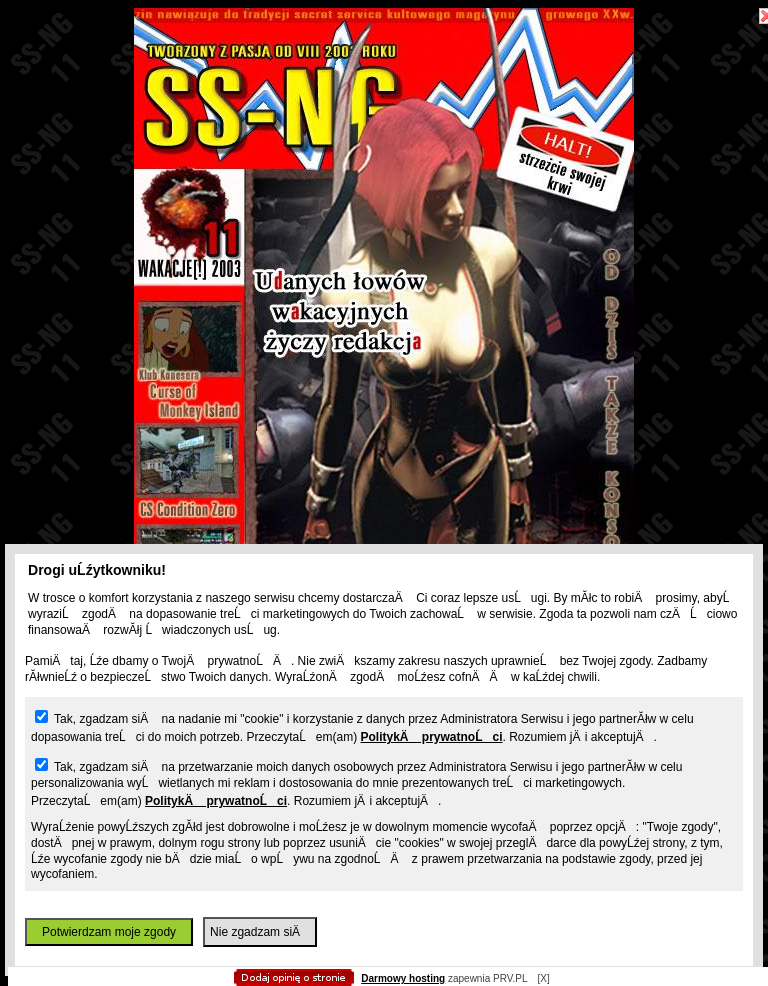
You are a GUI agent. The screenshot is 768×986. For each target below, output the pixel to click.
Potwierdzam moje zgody (109, 932)
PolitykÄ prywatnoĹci (431, 737)
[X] (543, 978)
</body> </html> (384, 100)
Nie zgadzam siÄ (260, 932)
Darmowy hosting (403, 978)
